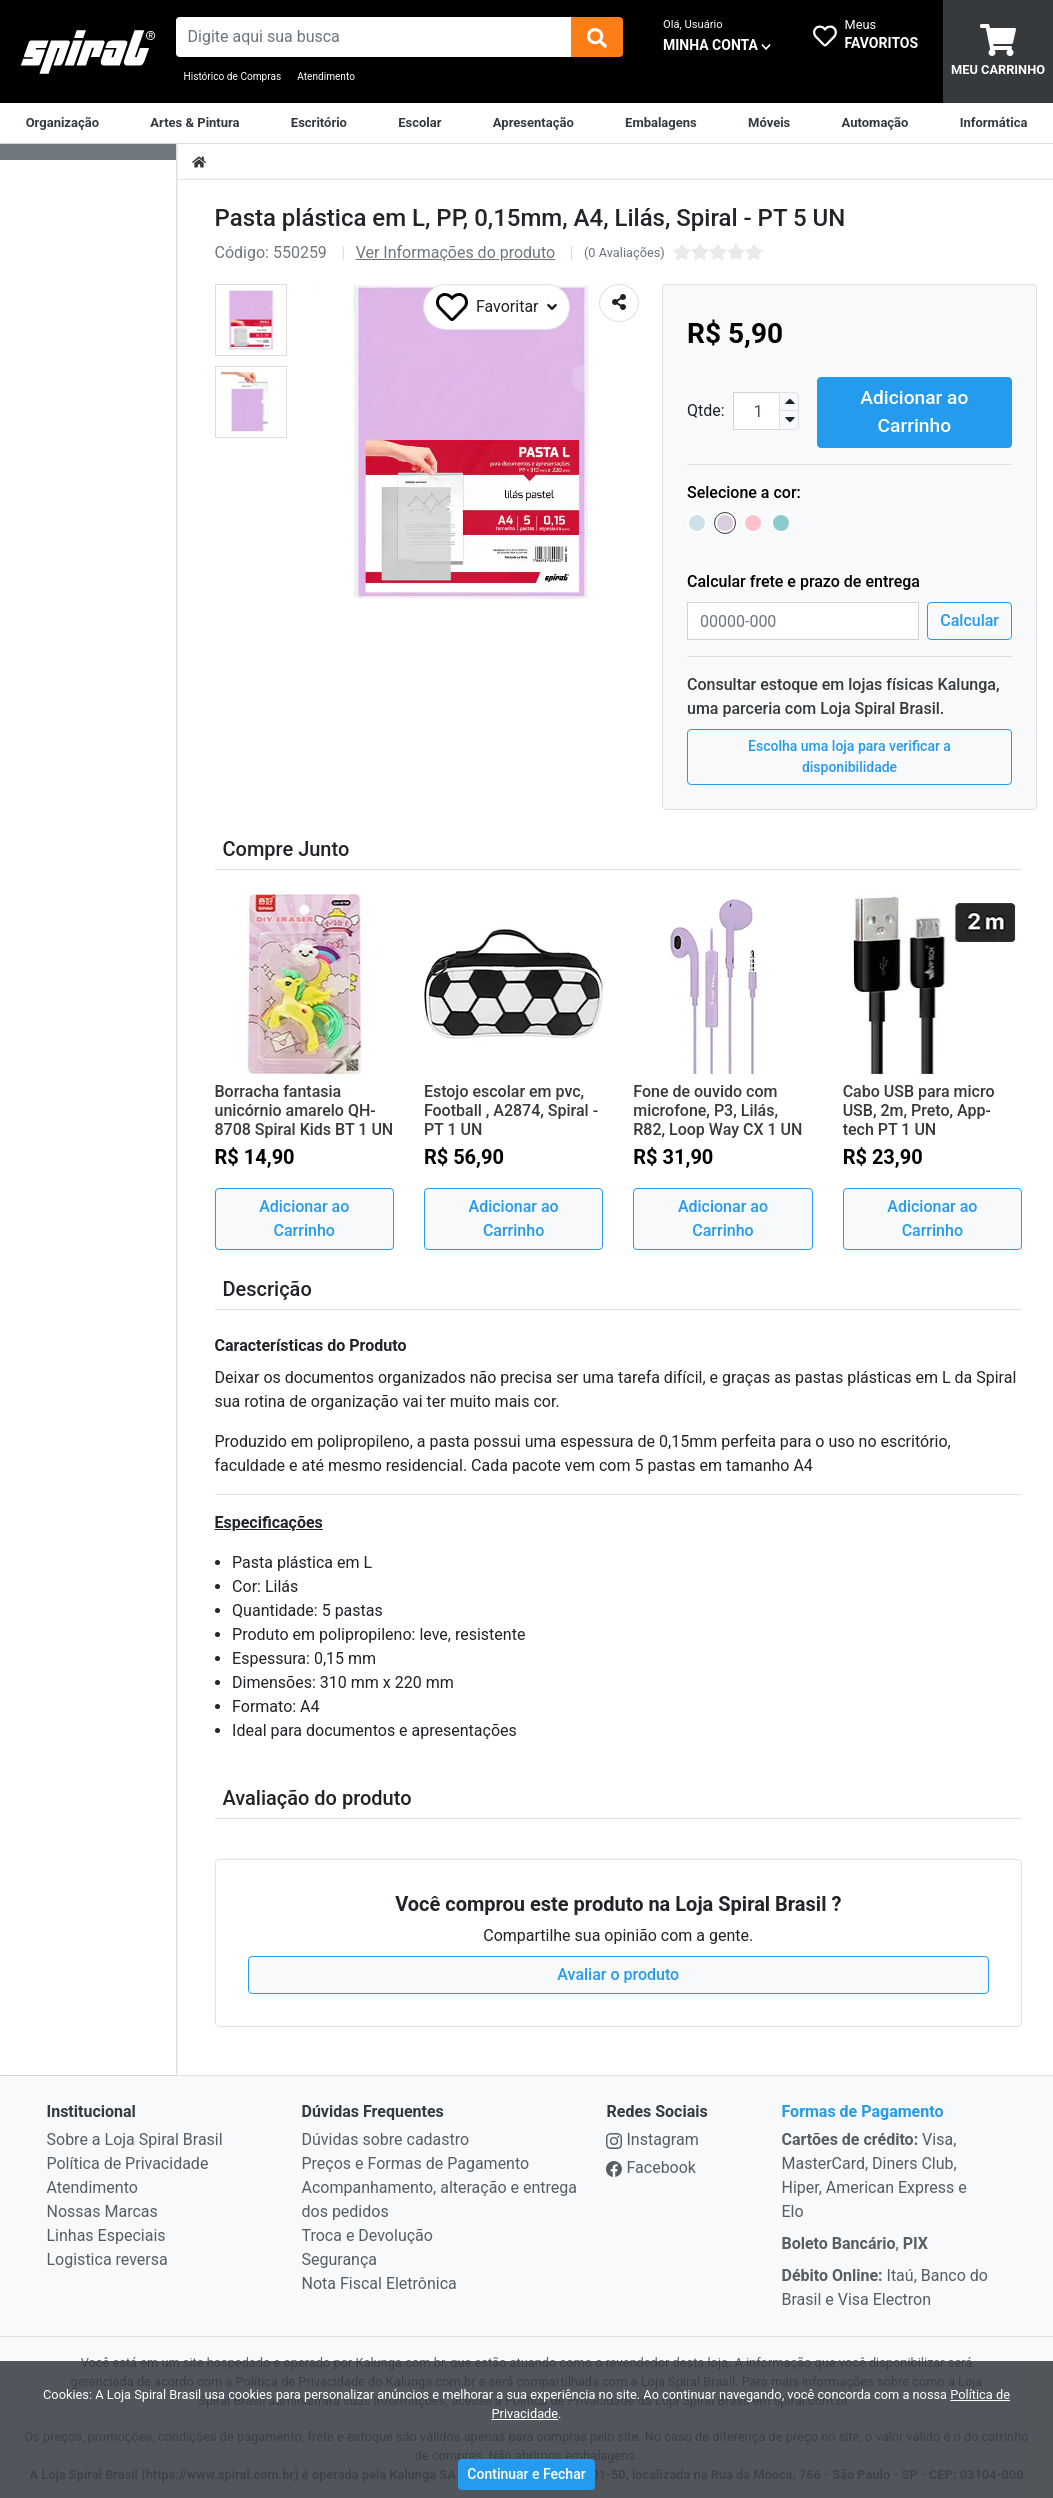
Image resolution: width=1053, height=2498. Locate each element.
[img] (597, 37)
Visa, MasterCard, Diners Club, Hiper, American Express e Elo (873, 2173)
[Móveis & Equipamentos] (769, 123)
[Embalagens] (661, 123)
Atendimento (326, 76)
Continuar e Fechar (526, 2474)
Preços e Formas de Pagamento (416, 2161)
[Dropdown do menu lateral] (88, 152)
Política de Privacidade (128, 2161)
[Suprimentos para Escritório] (319, 123)
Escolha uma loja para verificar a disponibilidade (849, 754)
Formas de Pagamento (862, 2109)
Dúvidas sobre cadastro (386, 2137)
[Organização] (62, 123)
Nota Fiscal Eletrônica (379, 2281)
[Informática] (994, 123)
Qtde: (706, 409)
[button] (251, 320)
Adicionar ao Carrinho (914, 409)
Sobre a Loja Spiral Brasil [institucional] (135, 2137)
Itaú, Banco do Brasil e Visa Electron (884, 2285)
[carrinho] (998, 51)
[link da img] (88, 52)
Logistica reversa (107, 2257)
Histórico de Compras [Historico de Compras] (233, 76)
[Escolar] (419, 123)
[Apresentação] (533, 123)
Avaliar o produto (618, 1972)
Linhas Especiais (106, 2233)
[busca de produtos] (374, 37)
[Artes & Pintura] (194, 123)
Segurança (340, 2257)
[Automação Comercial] (875, 123)
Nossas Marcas (102, 2209)
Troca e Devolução (367, 2233)
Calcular (969, 618)
